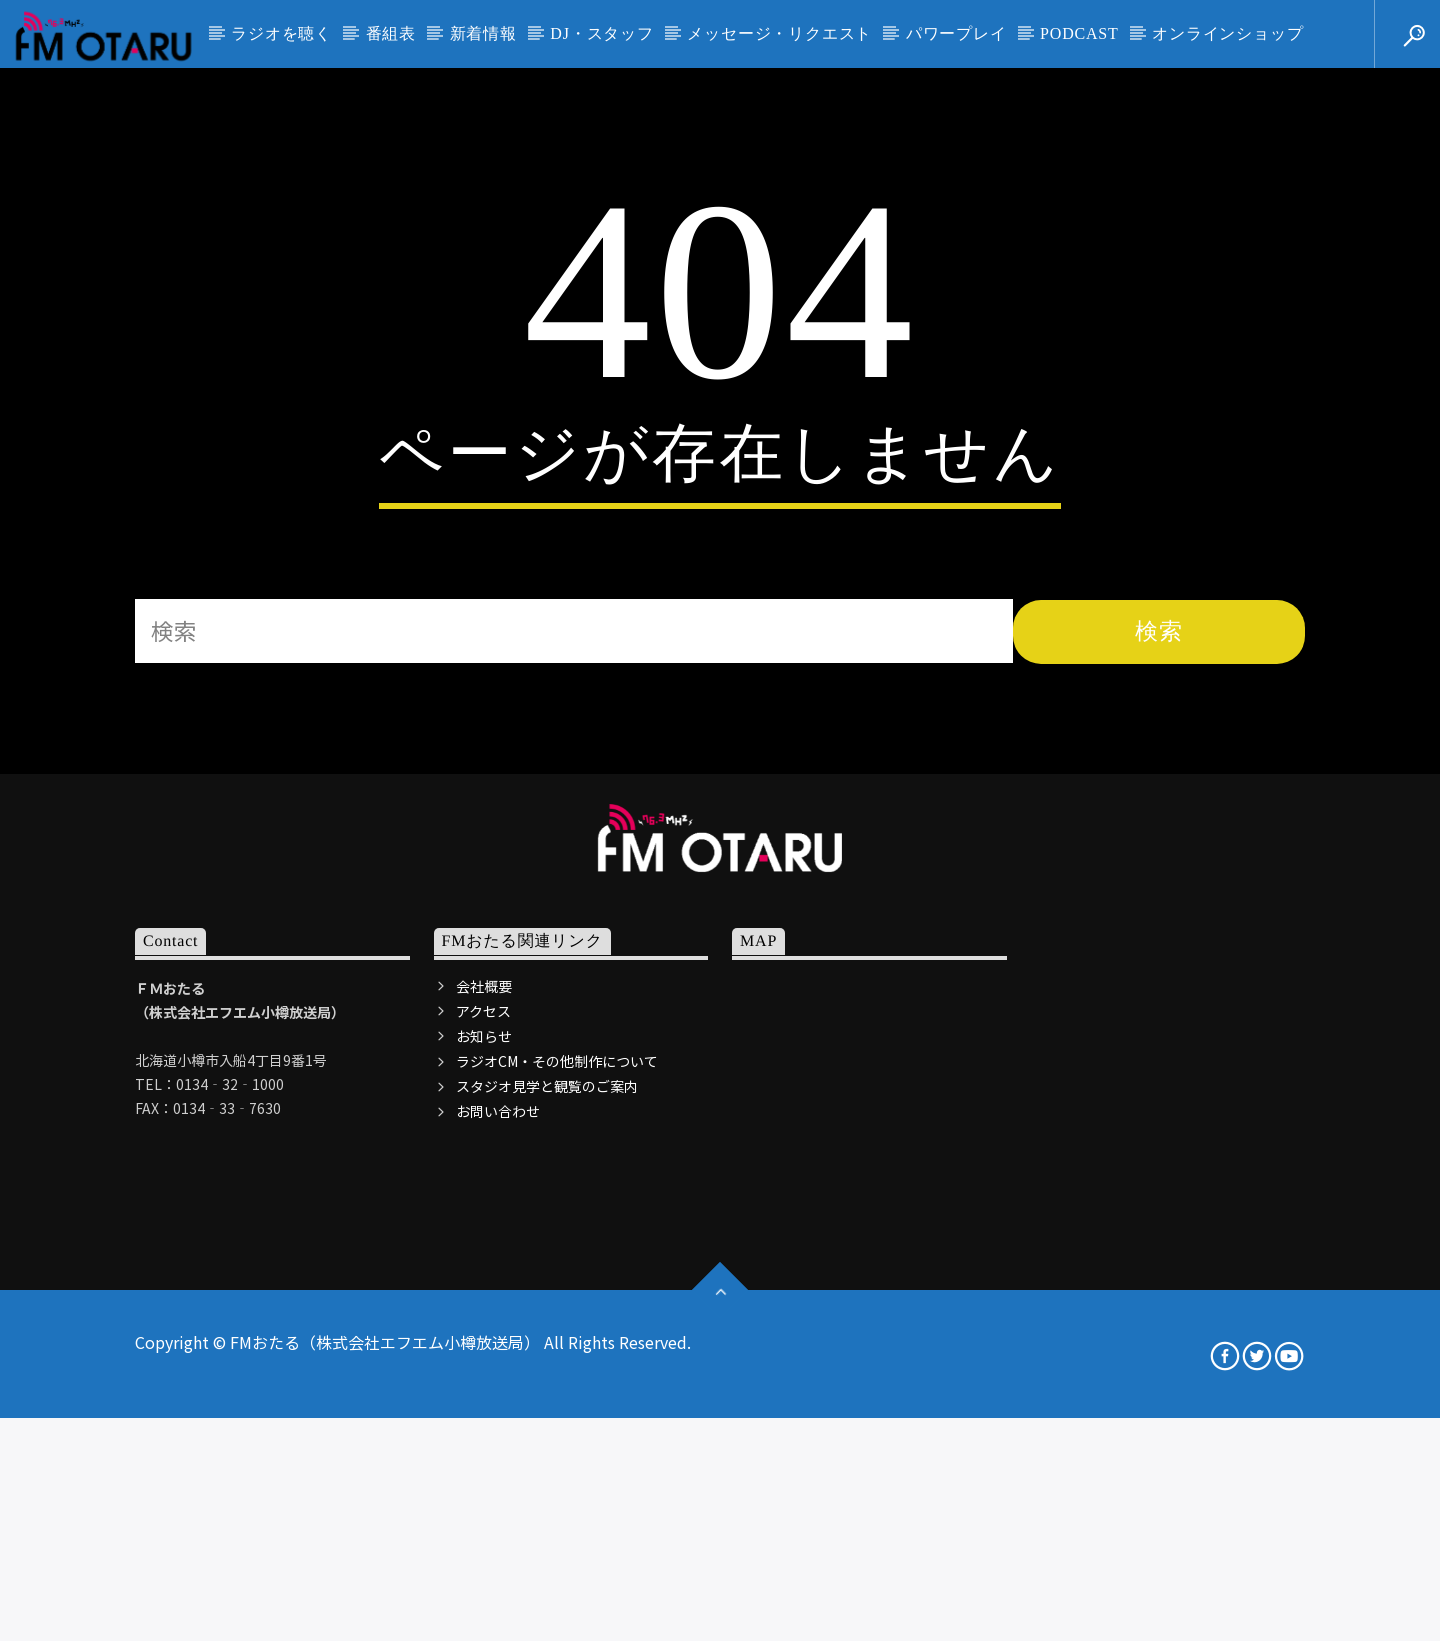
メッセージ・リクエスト (779, 33)
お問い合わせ (498, 1504)
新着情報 (483, 33)
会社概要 (484, 1378)
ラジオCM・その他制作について (557, 1454)
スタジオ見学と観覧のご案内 (547, 1479)
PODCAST (1079, 33)
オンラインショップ (1227, 33)
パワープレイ (956, 33)
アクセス (483, 1404)
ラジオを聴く (281, 33)
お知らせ (484, 1429)
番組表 (391, 33)
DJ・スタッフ (601, 33)
